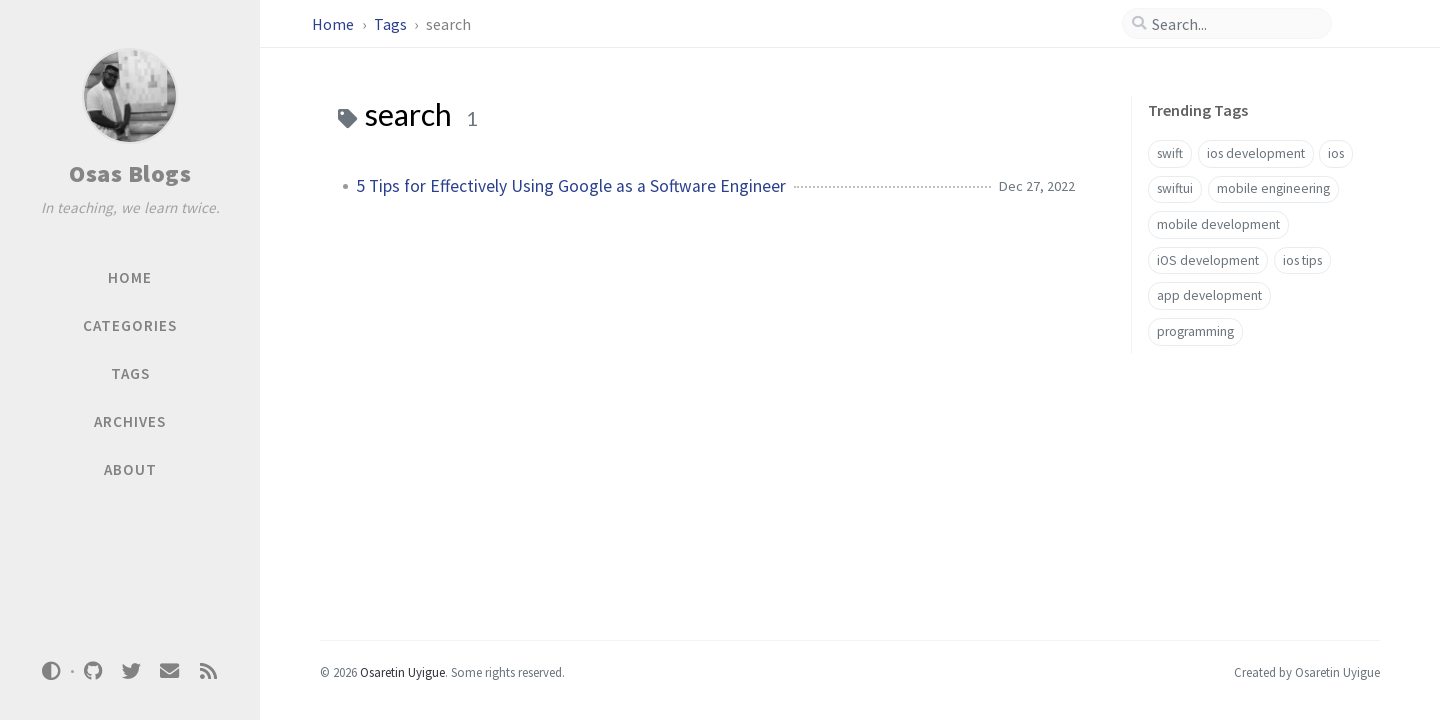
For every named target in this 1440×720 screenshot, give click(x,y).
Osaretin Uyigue (402, 672)
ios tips (1302, 260)
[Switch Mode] (52, 671)
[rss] (208, 671)
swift (1170, 153)
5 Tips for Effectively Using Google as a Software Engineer (571, 186)
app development (1209, 295)
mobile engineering (1273, 188)
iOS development (1208, 260)
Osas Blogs (130, 173)
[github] (93, 671)
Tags (392, 24)
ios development (1256, 153)
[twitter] (131, 671)
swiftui (1175, 188)
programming (1195, 331)
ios (1336, 153)
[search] (1235, 24)
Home (334, 24)
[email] (170, 671)
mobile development (1218, 224)
